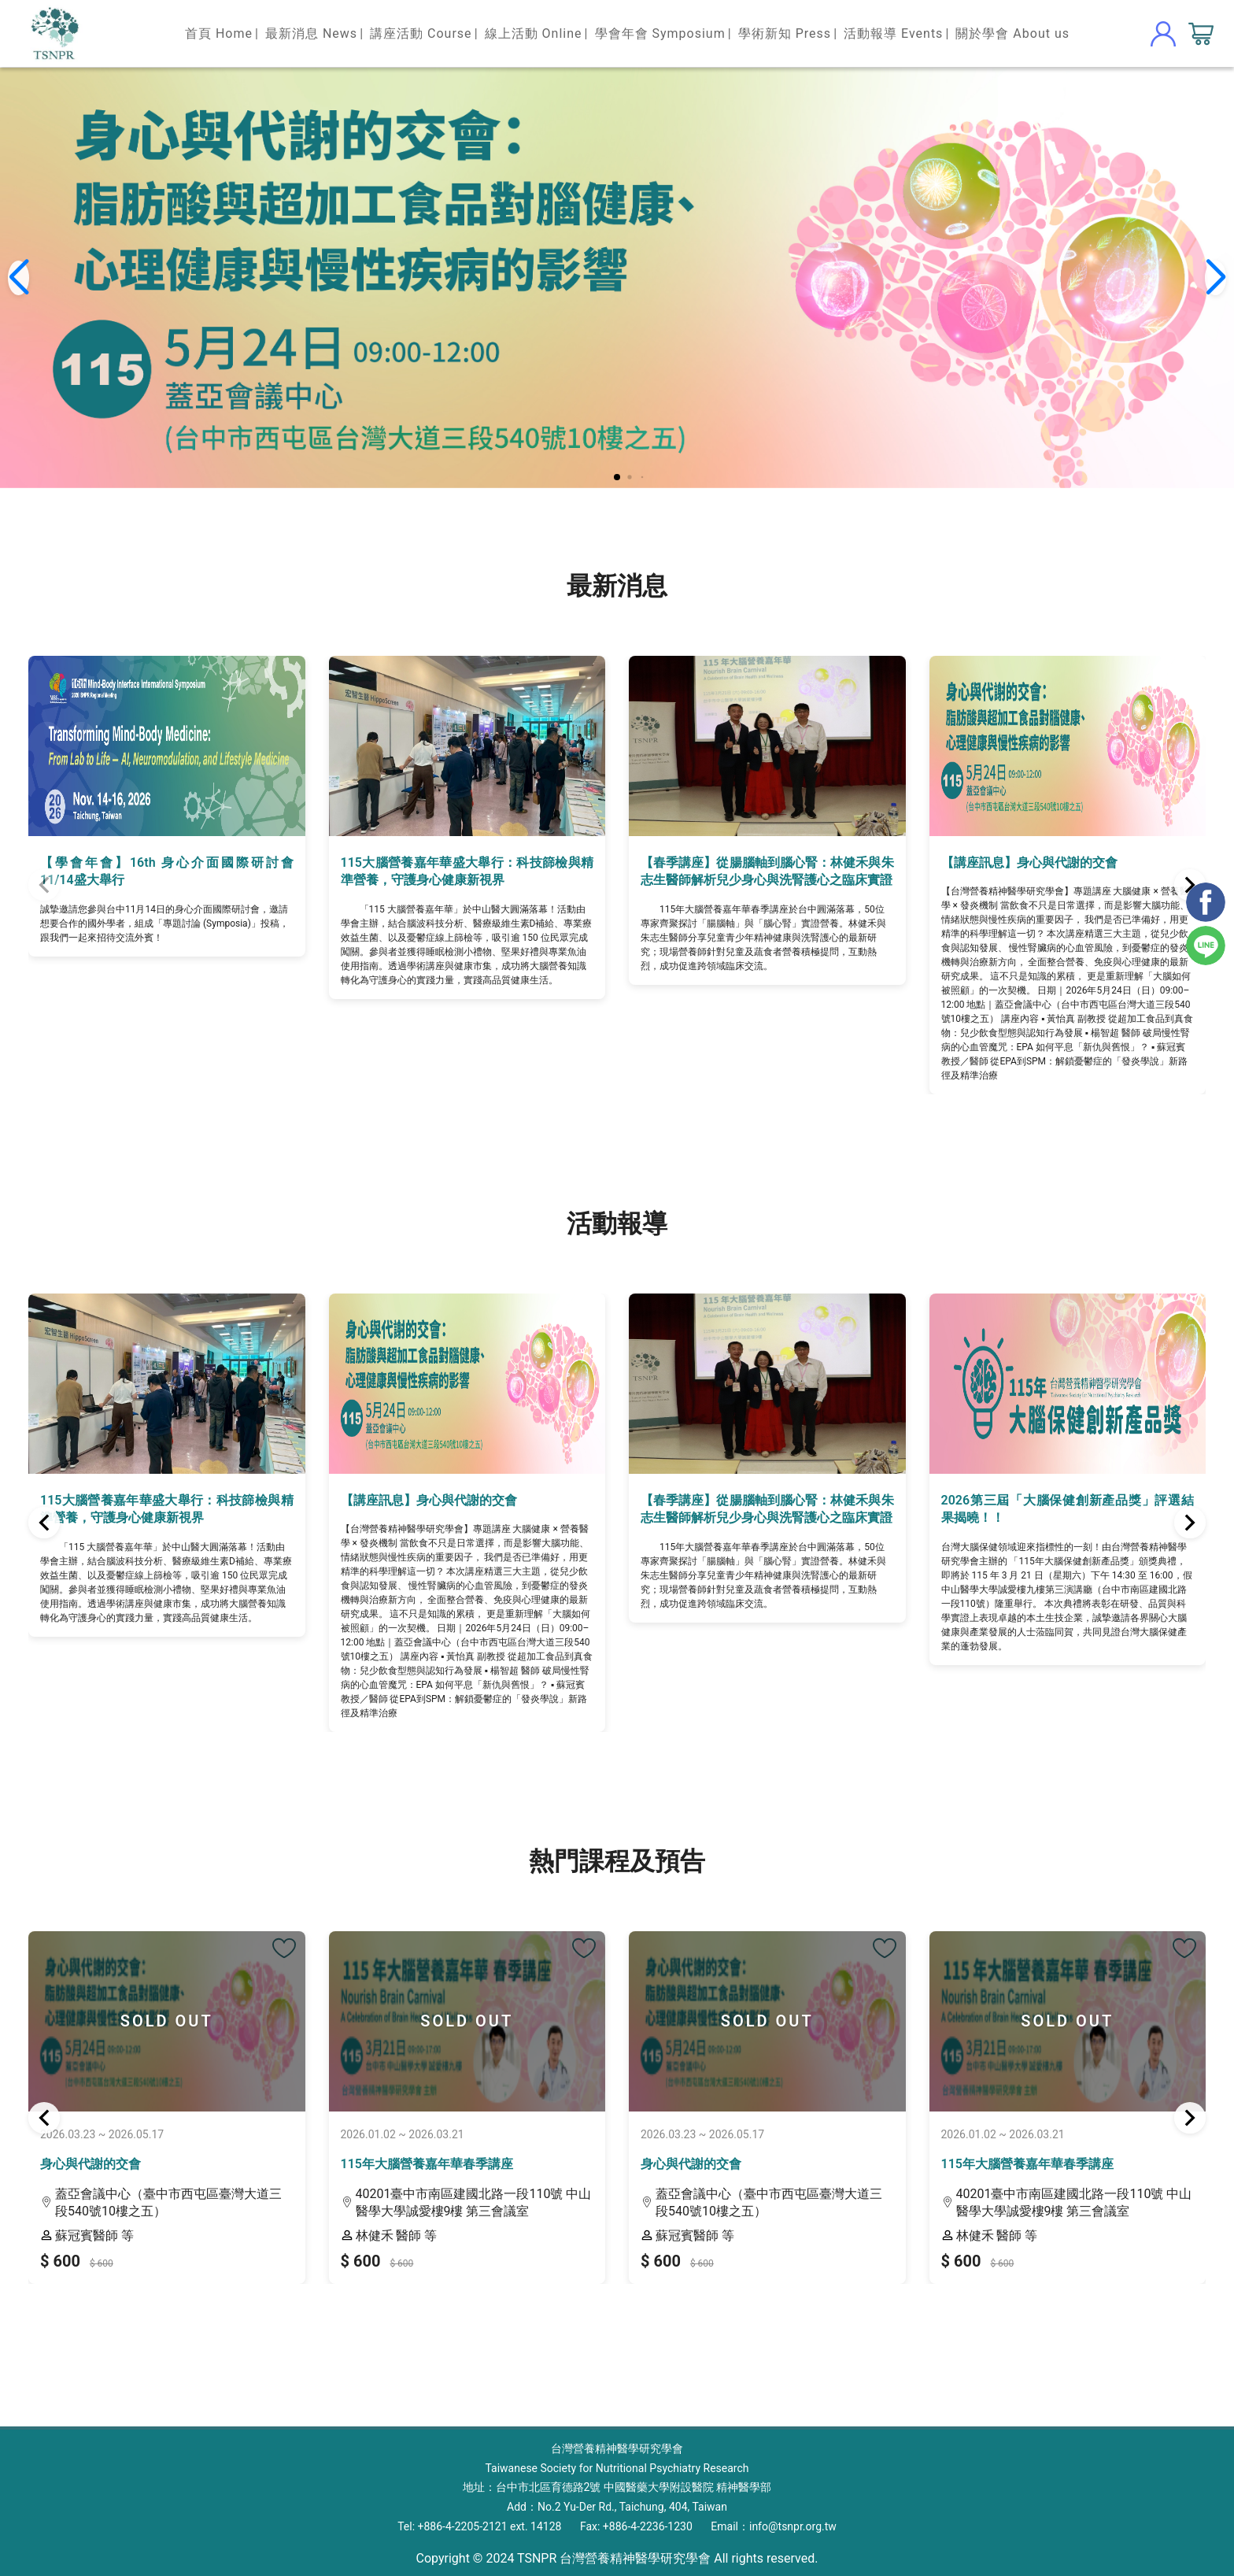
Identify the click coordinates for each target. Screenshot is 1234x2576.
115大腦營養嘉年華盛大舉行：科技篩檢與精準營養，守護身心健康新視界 (467, 871)
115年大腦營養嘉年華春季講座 (427, 2163)
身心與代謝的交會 (90, 2163)
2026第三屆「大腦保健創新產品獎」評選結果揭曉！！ (1068, 1509)
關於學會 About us (1012, 33)
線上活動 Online (533, 33)
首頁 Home (219, 33)
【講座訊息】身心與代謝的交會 (1029, 862)
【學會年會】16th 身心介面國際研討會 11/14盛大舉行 (167, 871)
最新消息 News (311, 33)
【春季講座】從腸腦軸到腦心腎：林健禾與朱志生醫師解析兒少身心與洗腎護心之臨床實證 (767, 871)
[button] (617, 477)
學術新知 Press (784, 33)
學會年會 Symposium (660, 33)
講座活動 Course (421, 33)
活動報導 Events (893, 33)
